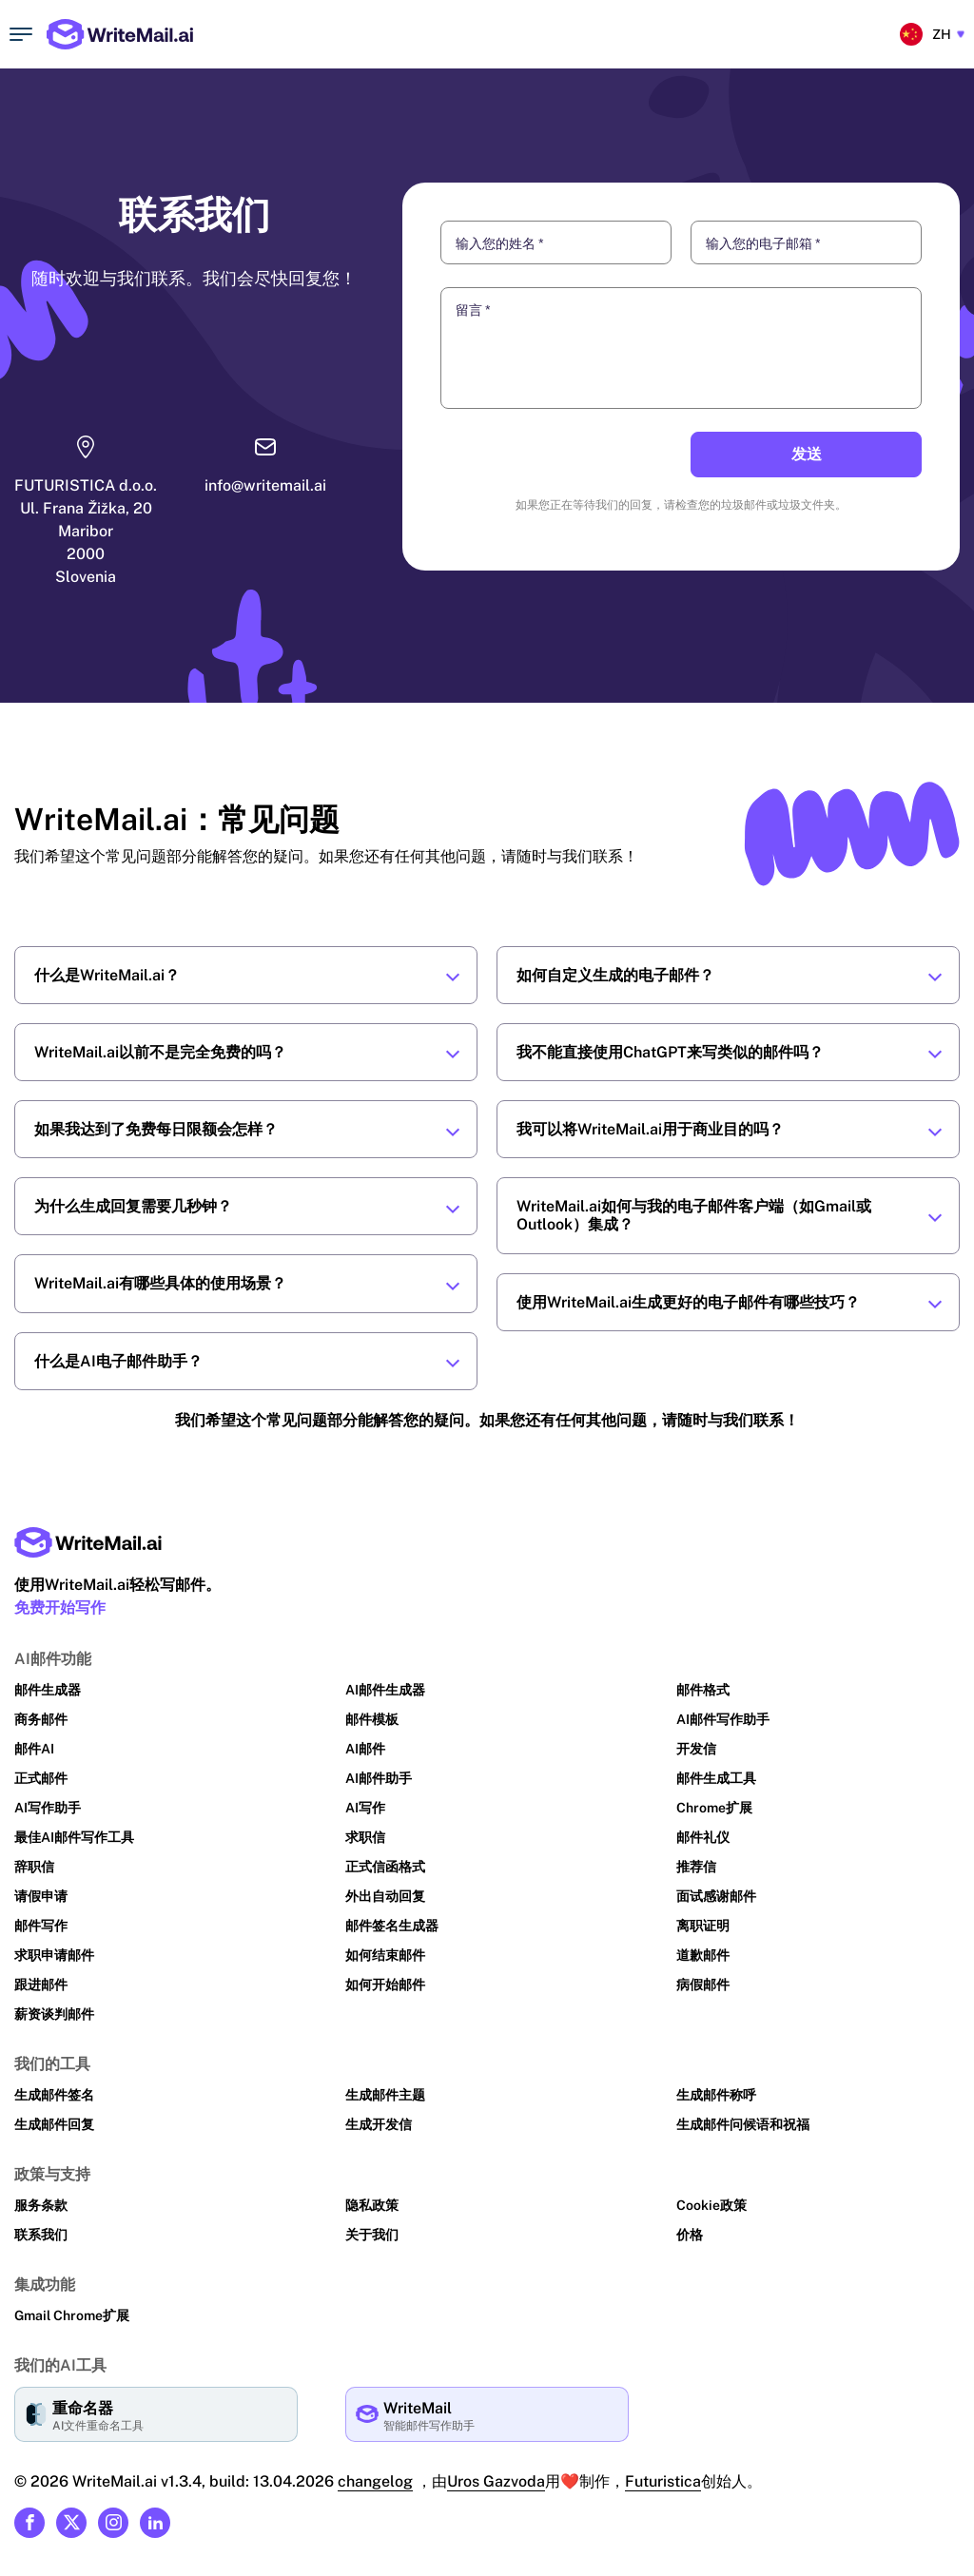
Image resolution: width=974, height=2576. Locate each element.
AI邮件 (365, 1748)
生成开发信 (378, 2124)
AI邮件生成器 (385, 1689)
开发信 (696, 1748)
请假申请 (41, 1896)
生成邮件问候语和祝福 (742, 2124)
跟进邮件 (41, 1984)
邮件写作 (41, 1925)
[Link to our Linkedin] (155, 2523)
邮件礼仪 (703, 1837)
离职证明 (703, 1925)
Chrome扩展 (714, 1807)
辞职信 (34, 1866)
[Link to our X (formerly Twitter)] (71, 2523)
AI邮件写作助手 (722, 1719)
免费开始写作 (60, 1607)
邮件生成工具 (716, 1778)
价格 (689, 2234)
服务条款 (41, 2205)
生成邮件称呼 (716, 2094)
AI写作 (365, 1807)
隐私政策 (372, 2205)
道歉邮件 (703, 1955)
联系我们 (41, 2234)
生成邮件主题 (385, 2094)
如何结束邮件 (385, 1955)
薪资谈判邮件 (54, 2014)
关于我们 (372, 2234)
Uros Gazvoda (491, 2481)
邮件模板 (372, 1719)
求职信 (365, 1837)
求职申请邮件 (54, 1955)
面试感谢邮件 (716, 1896)
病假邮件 (703, 1984)
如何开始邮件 (385, 1984)
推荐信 (696, 1866)
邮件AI (34, 1748)
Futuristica (658, 2481)
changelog (371, 2481)
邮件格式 (703, 1689)
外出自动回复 (385, 1896)
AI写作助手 (47, 1807)
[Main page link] (88, 1542)
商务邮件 (41, 1719)
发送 (806, 454)
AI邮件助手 (378, 1778)
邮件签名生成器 (391, 1925)
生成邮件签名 (54, 2094)
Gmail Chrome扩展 (72, 2315)
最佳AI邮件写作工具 (74, 1837)
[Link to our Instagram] (113, 2523)
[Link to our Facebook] (29, 2523)
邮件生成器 (47, 1689)
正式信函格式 (385, 1866)
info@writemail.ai (263, 485)
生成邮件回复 (54, 2124)
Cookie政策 (711, 2205)
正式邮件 (41, 1778)
